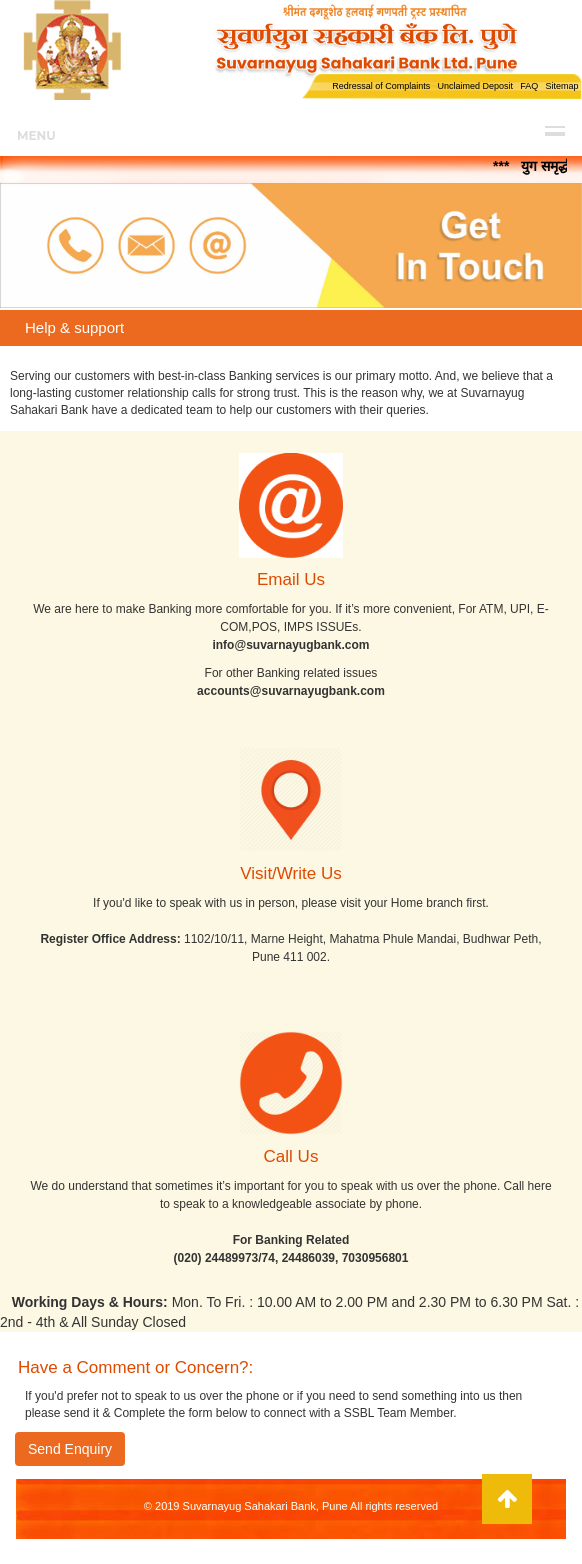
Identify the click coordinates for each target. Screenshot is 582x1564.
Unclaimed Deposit (475, 86)
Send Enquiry (70, 1449)
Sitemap (561, 86)
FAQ (529, 86)
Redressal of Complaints (381, 86)
